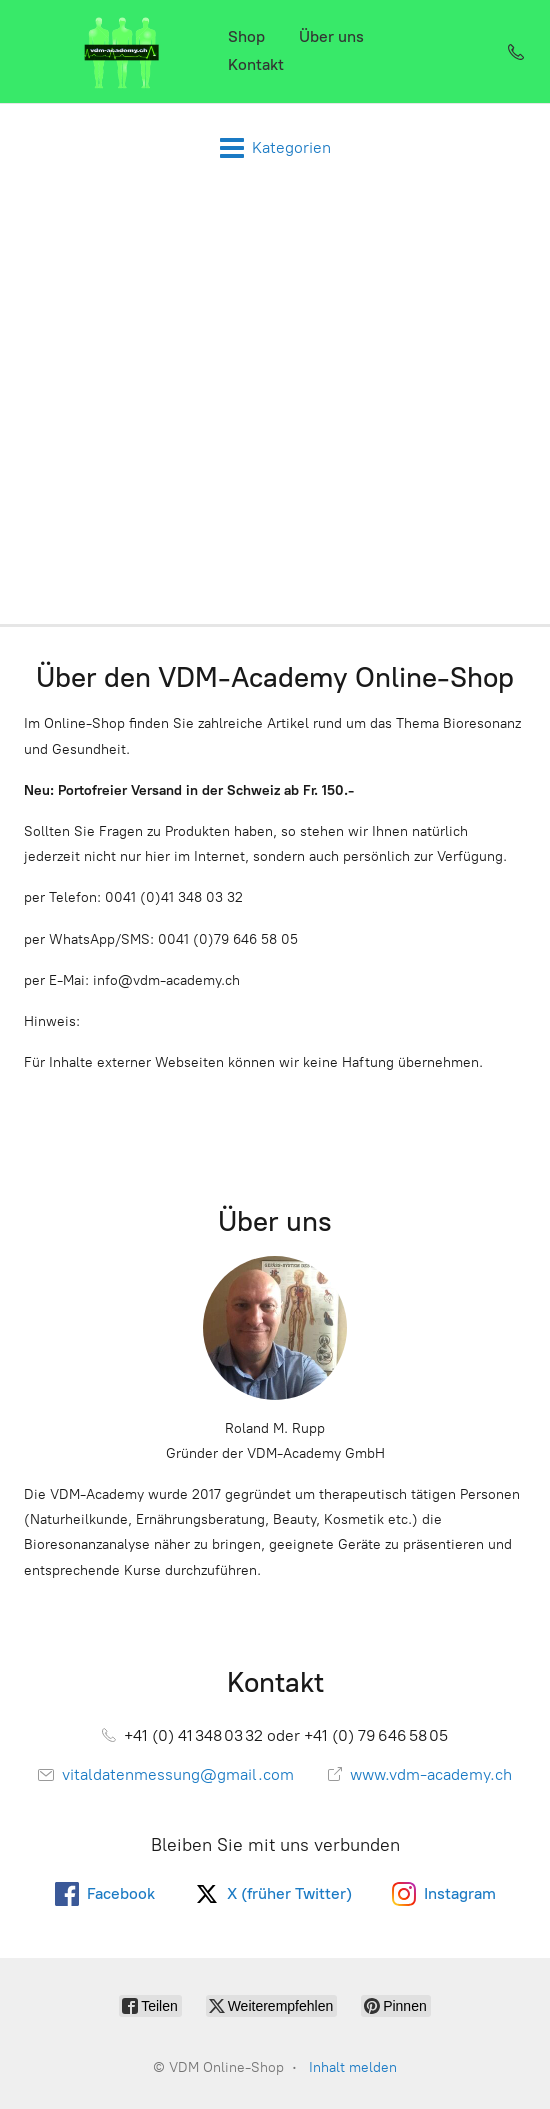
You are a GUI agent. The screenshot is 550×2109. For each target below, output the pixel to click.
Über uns (331, 36)
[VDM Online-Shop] (122, 51)
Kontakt (256, 64)
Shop (246, 36)
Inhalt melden (353, 2067)
